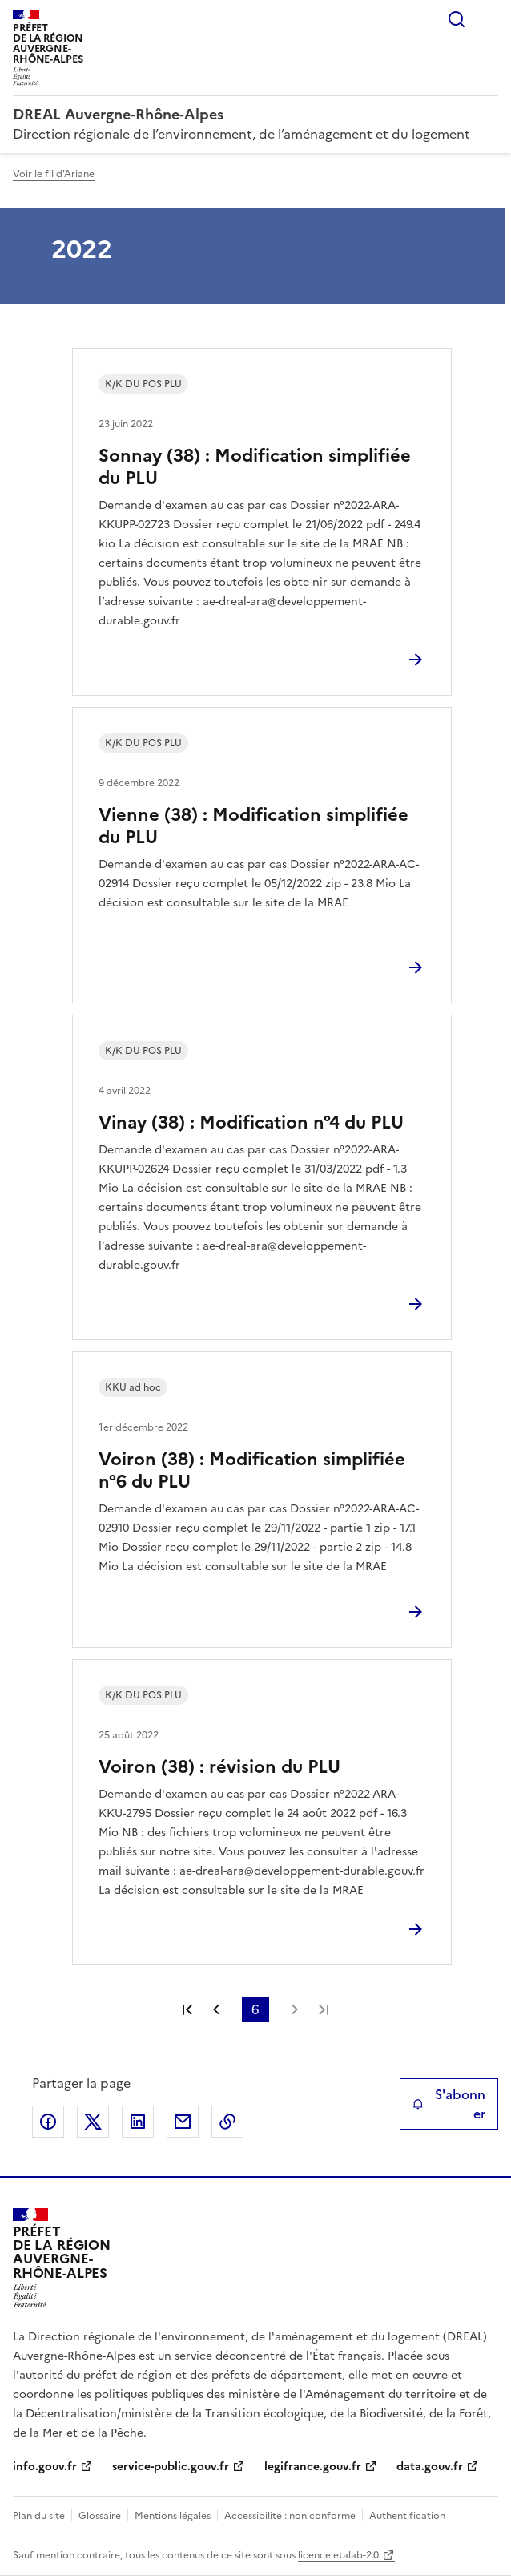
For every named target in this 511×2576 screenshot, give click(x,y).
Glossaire (99, 2516)
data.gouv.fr (429, 2466)
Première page (187, 2009)
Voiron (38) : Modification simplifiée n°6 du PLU (252, 1470)
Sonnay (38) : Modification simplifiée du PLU (255, 466)
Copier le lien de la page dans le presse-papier (227, 2122)
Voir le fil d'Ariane (54, 174)
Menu (489, 19)
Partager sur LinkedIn (138, 2122)
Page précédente (216, 2009)
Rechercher (457, 19)
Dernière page (323, 2009)
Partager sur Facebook (48, 2122)
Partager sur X (93, 2122)
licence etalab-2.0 (338, 2555)
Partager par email (183, 2122)
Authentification (407, 2516)
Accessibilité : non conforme (290, 2516)
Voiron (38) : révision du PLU (219, 1767)
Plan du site (39, 2516)
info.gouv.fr (45, 2466)
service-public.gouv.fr (170, 2466)
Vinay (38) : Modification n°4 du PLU (251, 1122)
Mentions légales (173, 2516)
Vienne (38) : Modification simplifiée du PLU (253, 825)
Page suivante (295, 2009)
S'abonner (448, 2104)
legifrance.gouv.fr (312, 2466)
